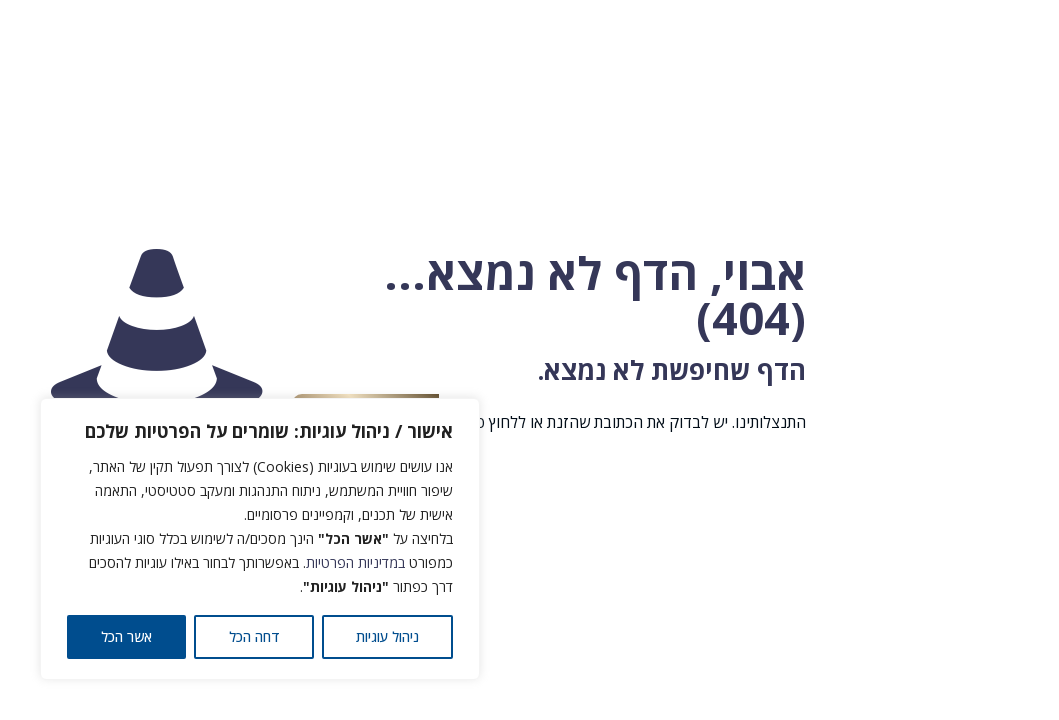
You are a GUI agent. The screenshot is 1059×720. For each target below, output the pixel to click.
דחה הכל (254, 636)
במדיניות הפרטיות (355, 562)
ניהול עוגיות (387, 636)
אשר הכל (126, 636)
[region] (260, 539)
